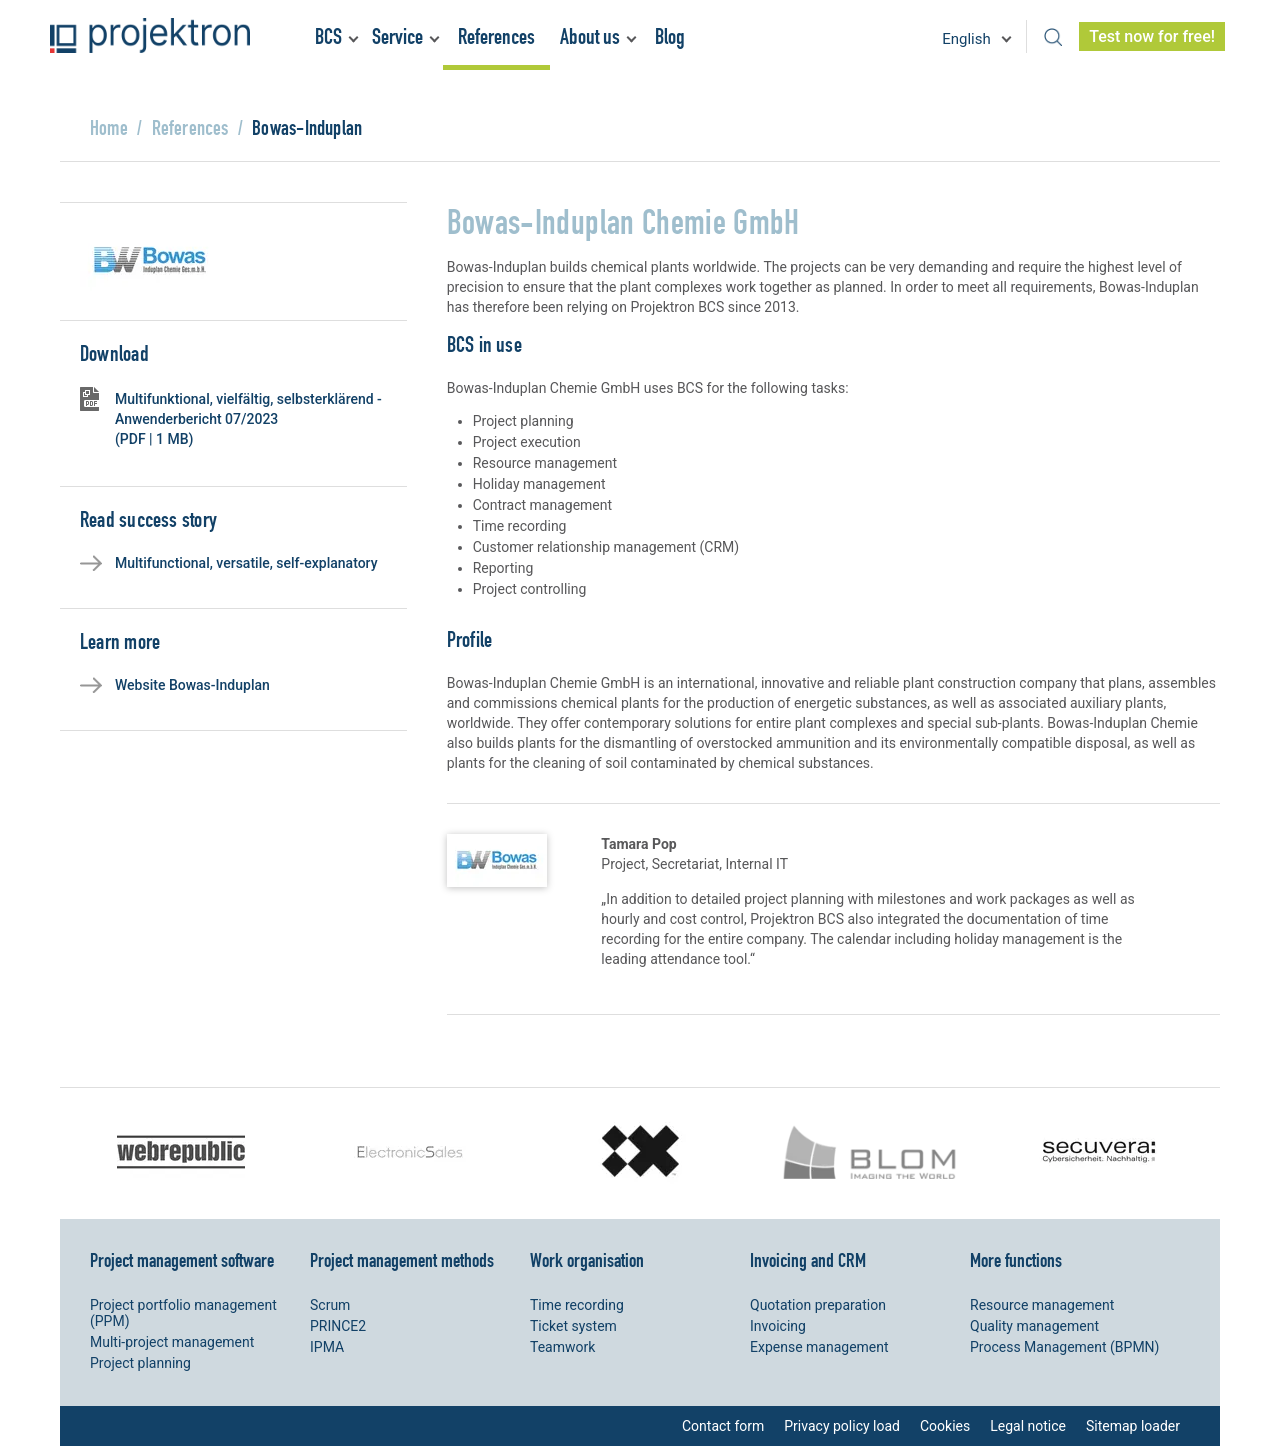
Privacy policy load (842, 1426)
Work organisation (587, 1260)
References (496, 36)
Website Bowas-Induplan (192, 685)
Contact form (723, 1426)
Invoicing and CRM (808, 1260)
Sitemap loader (1133, 1426)
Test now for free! (1152, 36)
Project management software (182, 1260)
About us (590, 36)
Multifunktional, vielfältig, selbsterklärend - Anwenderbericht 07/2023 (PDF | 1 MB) (248, 419)
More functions (1016, 1260)
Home (109, 127)
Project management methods (402, 1260)
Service (397, 36)
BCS (328, 36)
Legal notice (1028, 1426)
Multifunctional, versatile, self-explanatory (246, 563)
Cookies (945, 1426)
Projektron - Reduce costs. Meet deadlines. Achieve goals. (150, 35)
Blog (670, 36)
